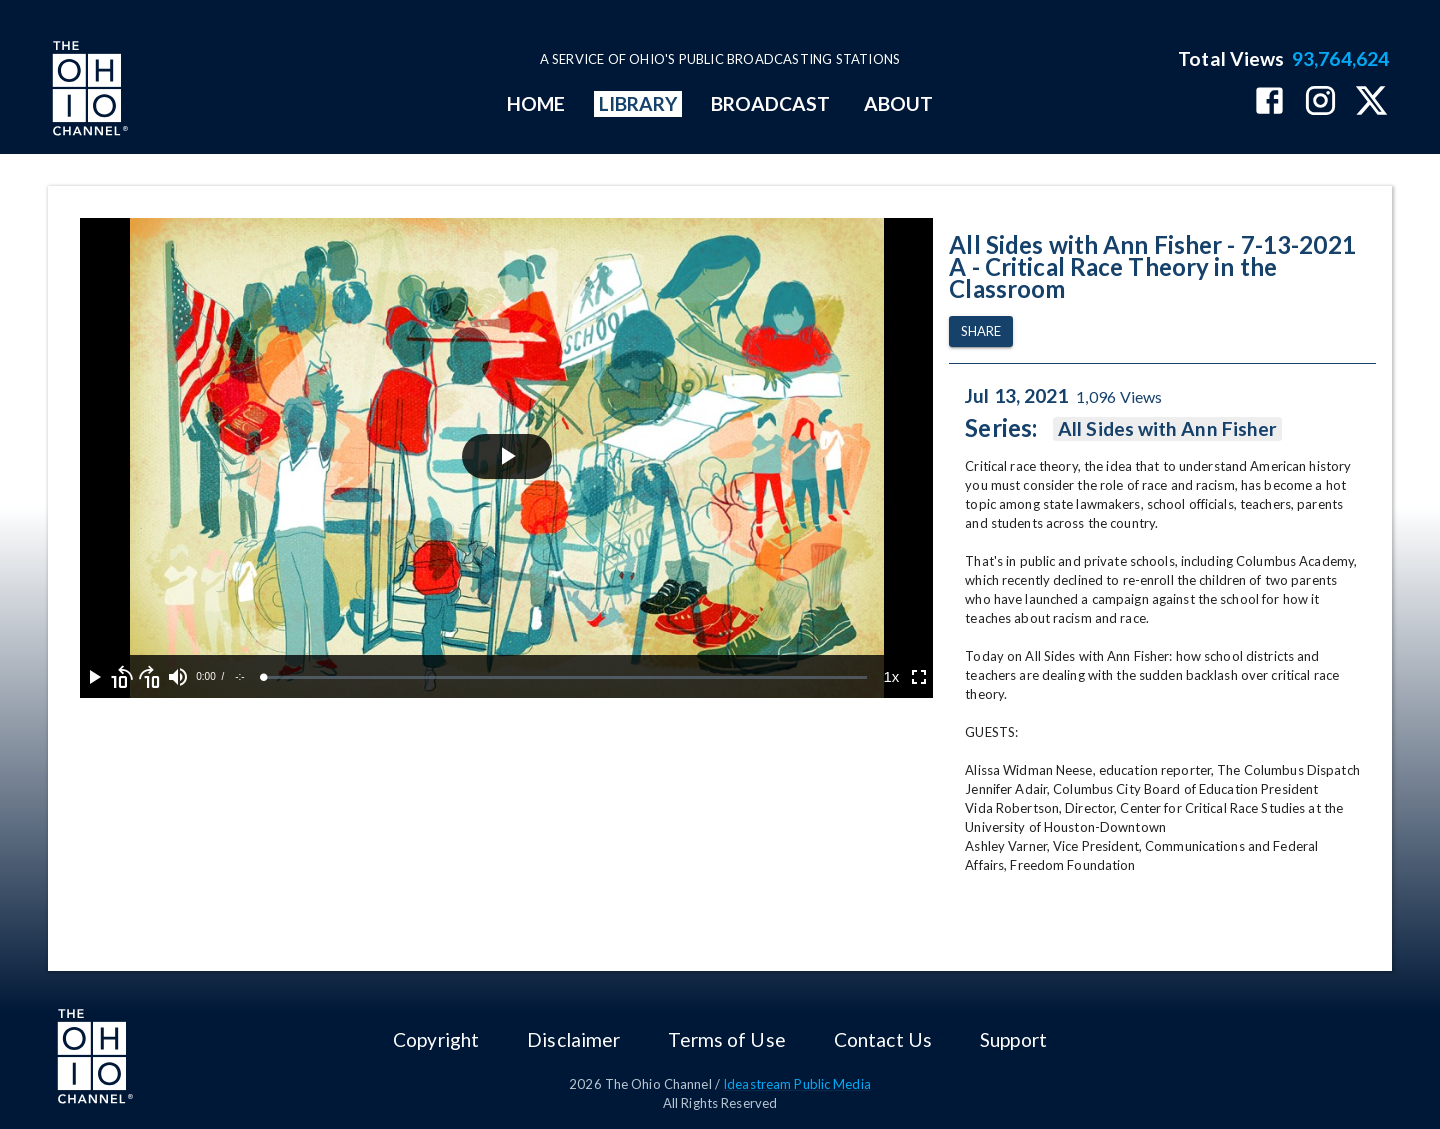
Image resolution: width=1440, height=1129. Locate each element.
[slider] (565, 677)
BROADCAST (771, 103)
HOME (536, 103)
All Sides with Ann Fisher (1167, 429)
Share (981, 331)
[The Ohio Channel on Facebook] (1269, 102)
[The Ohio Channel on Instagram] (1320, 102)
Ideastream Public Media (797, 1084)
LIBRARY (638, 103)
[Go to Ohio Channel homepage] (88, 91)
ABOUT (898, 103)
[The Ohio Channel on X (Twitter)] (1371, 102)
